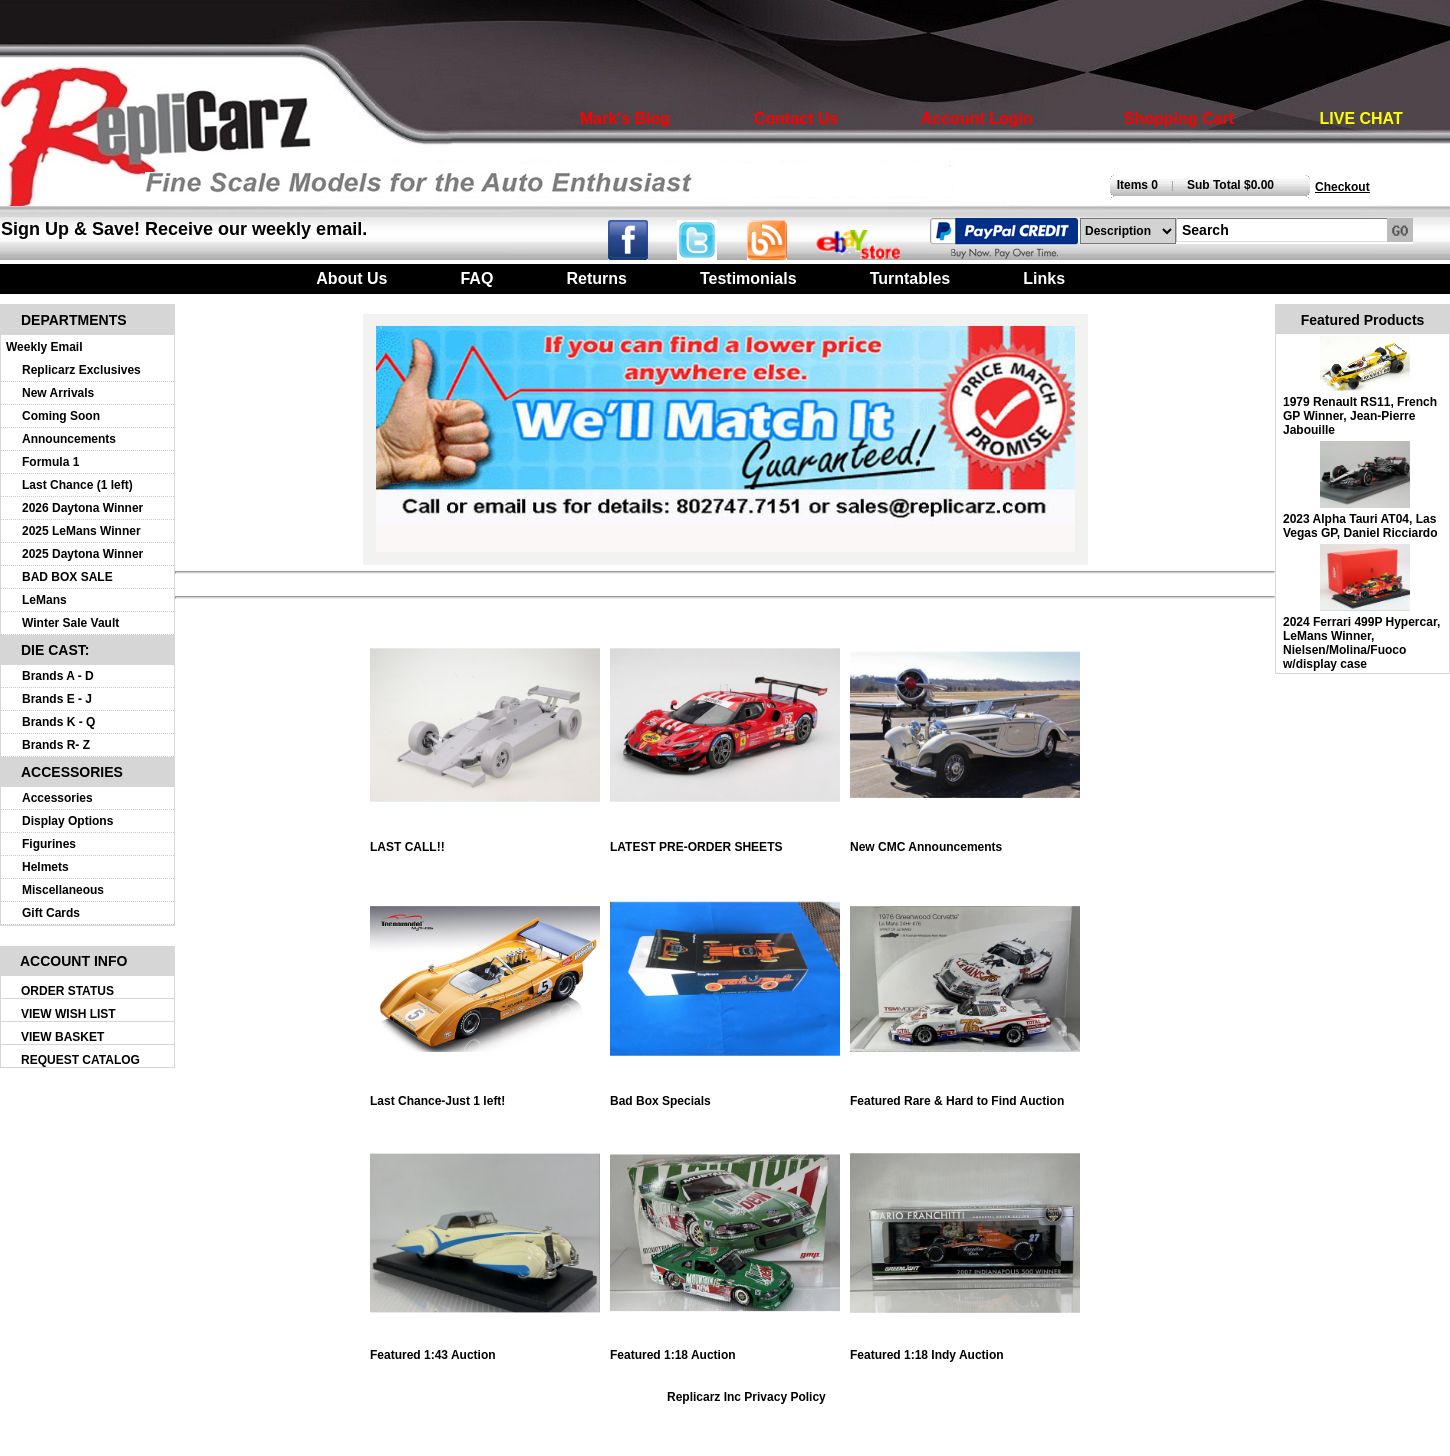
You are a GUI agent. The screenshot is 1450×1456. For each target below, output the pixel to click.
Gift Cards (51, 913)
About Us (351, 278)
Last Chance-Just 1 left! (485, 1095)
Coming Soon (61, 416)
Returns (596, 278)
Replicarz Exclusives (81, 370)
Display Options (67, 821)
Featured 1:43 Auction (485, 1349)
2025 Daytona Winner (82, 554)
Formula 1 (50, 462)
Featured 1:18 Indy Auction (965, 1349)
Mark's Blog (625, 118)
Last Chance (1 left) (77, 485)
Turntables (910, 278)
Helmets (45, 867)
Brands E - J (57, 699)
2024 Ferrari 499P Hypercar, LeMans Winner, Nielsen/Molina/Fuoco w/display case (1361, 643)
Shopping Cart (1179, 118)
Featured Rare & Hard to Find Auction (965, 1095)
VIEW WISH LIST (68, 1014)
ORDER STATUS (67, 991)
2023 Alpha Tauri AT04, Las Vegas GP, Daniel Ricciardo (1360, 526)
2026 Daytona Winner (82, 508)
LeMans (44, 600)
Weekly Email (44, 347)
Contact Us (796, 118)
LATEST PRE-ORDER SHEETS (725, 841)
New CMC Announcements (965, 841)
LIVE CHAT (1361, 118)
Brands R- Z (56, 745)
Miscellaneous (63, 890)
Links (1044, 278)
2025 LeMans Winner (81, 531)
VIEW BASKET (62, 1037)
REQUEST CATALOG (80, 1060)
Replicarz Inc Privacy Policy (746, 1397)
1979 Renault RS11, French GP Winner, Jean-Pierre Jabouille (1360, 416)
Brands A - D (58, 676)
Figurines (49, 844)
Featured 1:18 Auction (725, 1349)
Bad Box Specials (725, 1095)
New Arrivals (58, 393)
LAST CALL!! (485, 841)
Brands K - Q (58, 722)
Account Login (977, 118)
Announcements (69, 439)
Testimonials (748, 278)
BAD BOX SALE (67, 577)
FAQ (476, 278)
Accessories (57, 798)
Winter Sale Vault (70, 623)
